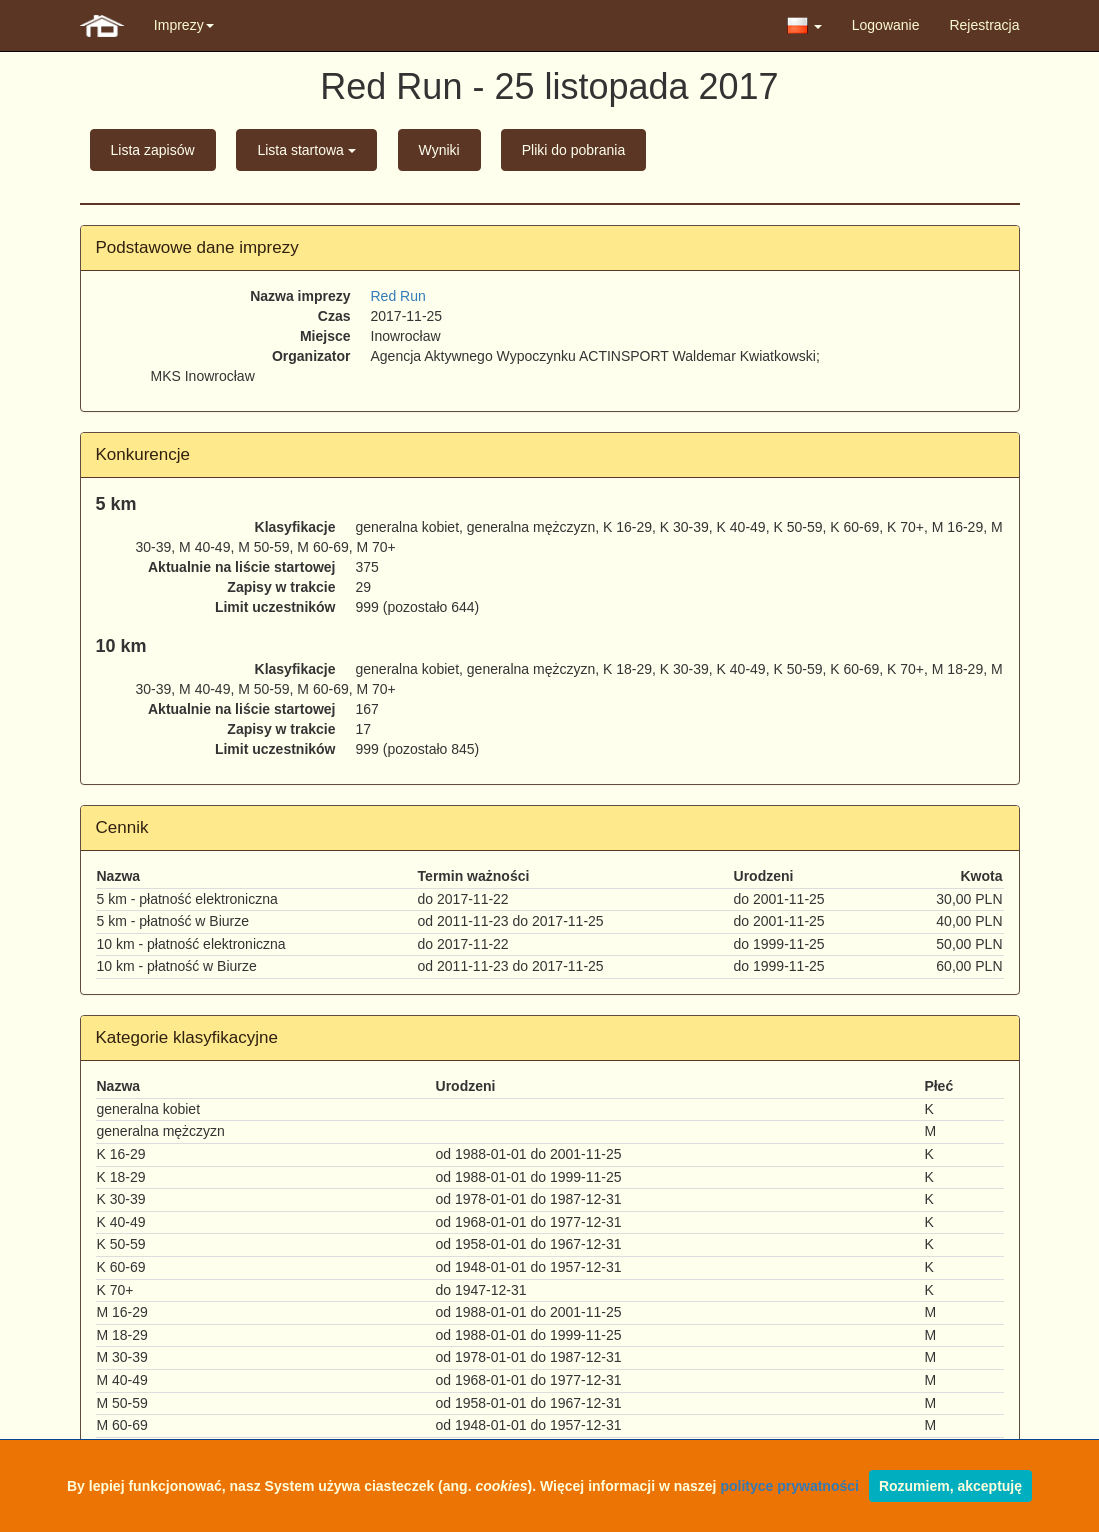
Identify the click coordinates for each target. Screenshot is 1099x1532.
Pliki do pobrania (574, 150)
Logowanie (886, 25)
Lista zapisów (153, 150)
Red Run (398, 296)
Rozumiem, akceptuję (950, 1486)
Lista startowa (306, 150)
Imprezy (184, 25)
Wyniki (439, 150)
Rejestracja (984, 25)
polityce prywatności (789, 1486)
